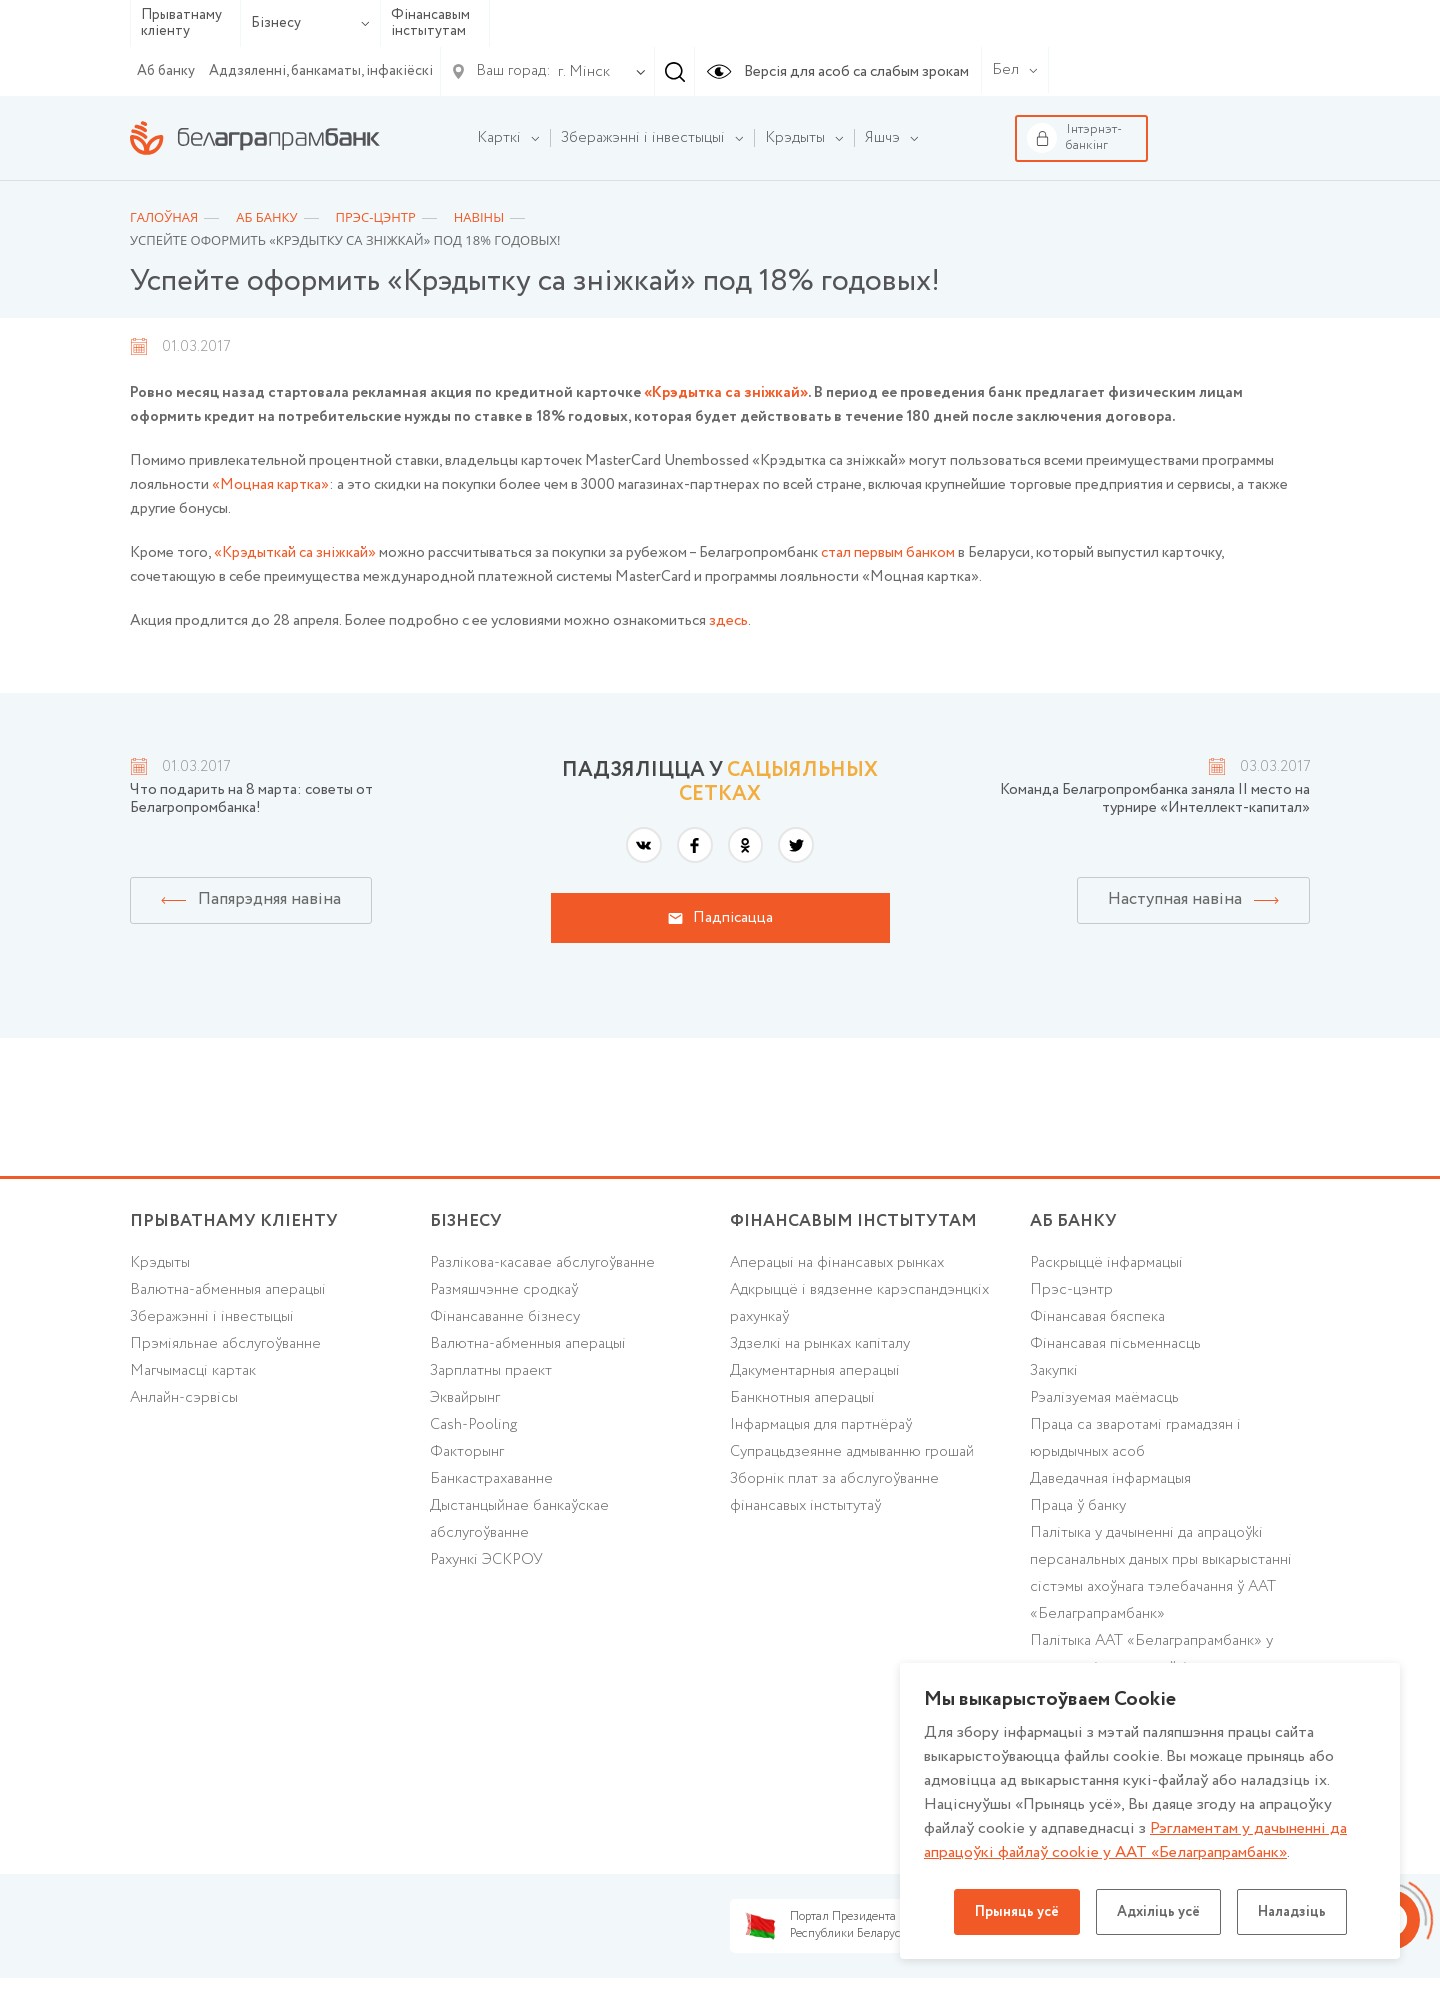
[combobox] (580, 72)
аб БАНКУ (1073, 1221)
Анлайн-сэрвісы (184, 1398)
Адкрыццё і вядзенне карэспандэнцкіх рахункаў (859, 1303)
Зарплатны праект (491, 1371)
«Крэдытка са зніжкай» (726, 393)
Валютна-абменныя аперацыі (228, 1290)
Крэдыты (160, 1263)
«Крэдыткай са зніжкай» (295, 553)
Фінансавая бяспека (1097, 1317)
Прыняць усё (1017, 1912)
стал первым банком (888, 553)
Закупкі (1054, 1371)
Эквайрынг (465, 1398)
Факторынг (467, 1452)
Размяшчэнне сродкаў (504, 1290)
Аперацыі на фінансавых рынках (837, 1263)
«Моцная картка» (270, 485)
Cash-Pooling (473, 1425)
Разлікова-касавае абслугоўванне (542, 1263)
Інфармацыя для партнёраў (821, 1425)
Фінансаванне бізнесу (505, 1317)
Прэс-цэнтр (1071, 1290)
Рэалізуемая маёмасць (1104, 1398)
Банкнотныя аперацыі (802, 1398)
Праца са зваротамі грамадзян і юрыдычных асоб (1135, 1438)
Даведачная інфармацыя (1110, 1479)
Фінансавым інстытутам (430, 23)
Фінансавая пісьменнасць (1115, 1344)
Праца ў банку (1078, 1506)
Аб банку (166, 71)
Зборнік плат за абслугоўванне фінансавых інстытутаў (834, 1492)
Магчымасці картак (193, 1371)
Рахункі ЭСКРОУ (486, 1560)
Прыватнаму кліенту (181, 23)
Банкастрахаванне (491, 1479)
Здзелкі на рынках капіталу (820, 1344)
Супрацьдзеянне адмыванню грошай (852, 1452)
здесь (728, 621)
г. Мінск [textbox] (584, 72)
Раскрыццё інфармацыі (1106, 1263)
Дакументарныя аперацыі (815, 1371)
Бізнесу (310, 23)
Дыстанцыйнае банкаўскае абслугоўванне (519, 1519)
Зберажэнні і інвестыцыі (212, 1317)
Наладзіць (1292, 1912)
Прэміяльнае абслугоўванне (225, 1344)
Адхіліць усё (1158, 1912)
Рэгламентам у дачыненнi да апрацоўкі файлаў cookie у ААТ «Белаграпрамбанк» (1135, 1840)
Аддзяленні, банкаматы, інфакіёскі (321, 71)
